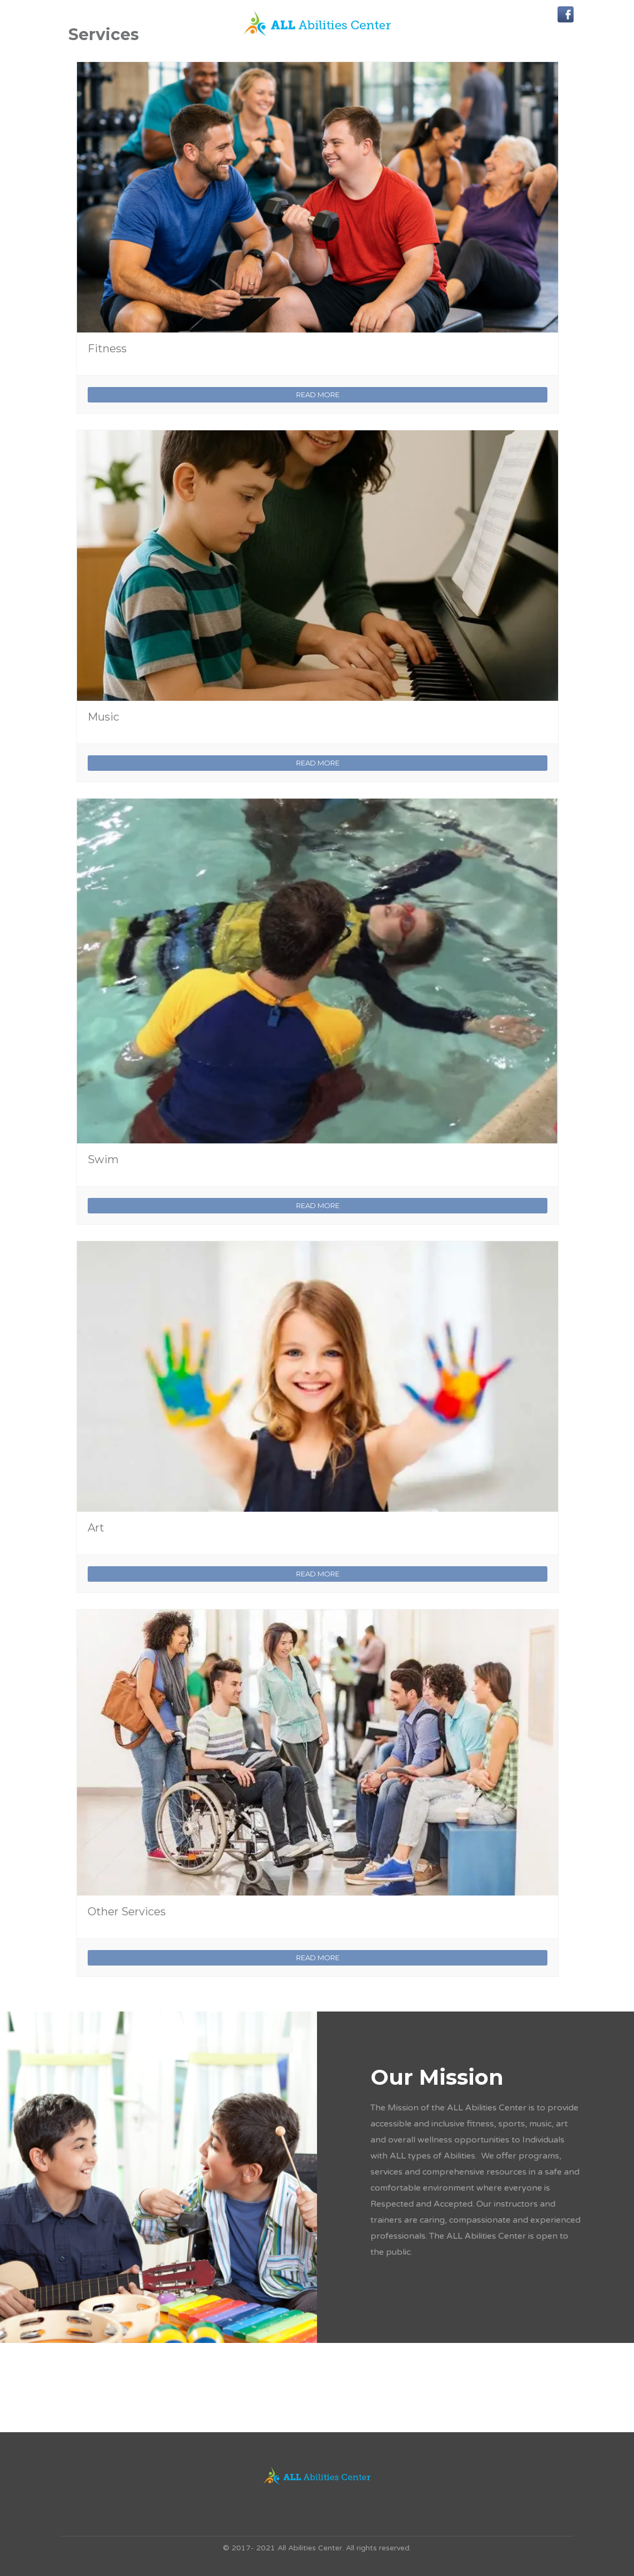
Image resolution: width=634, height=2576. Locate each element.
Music (103, 716)
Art (96, 1527)
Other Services (127, 1911)
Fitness (107, 348)
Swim (103, 1159)
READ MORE (317, 394)
